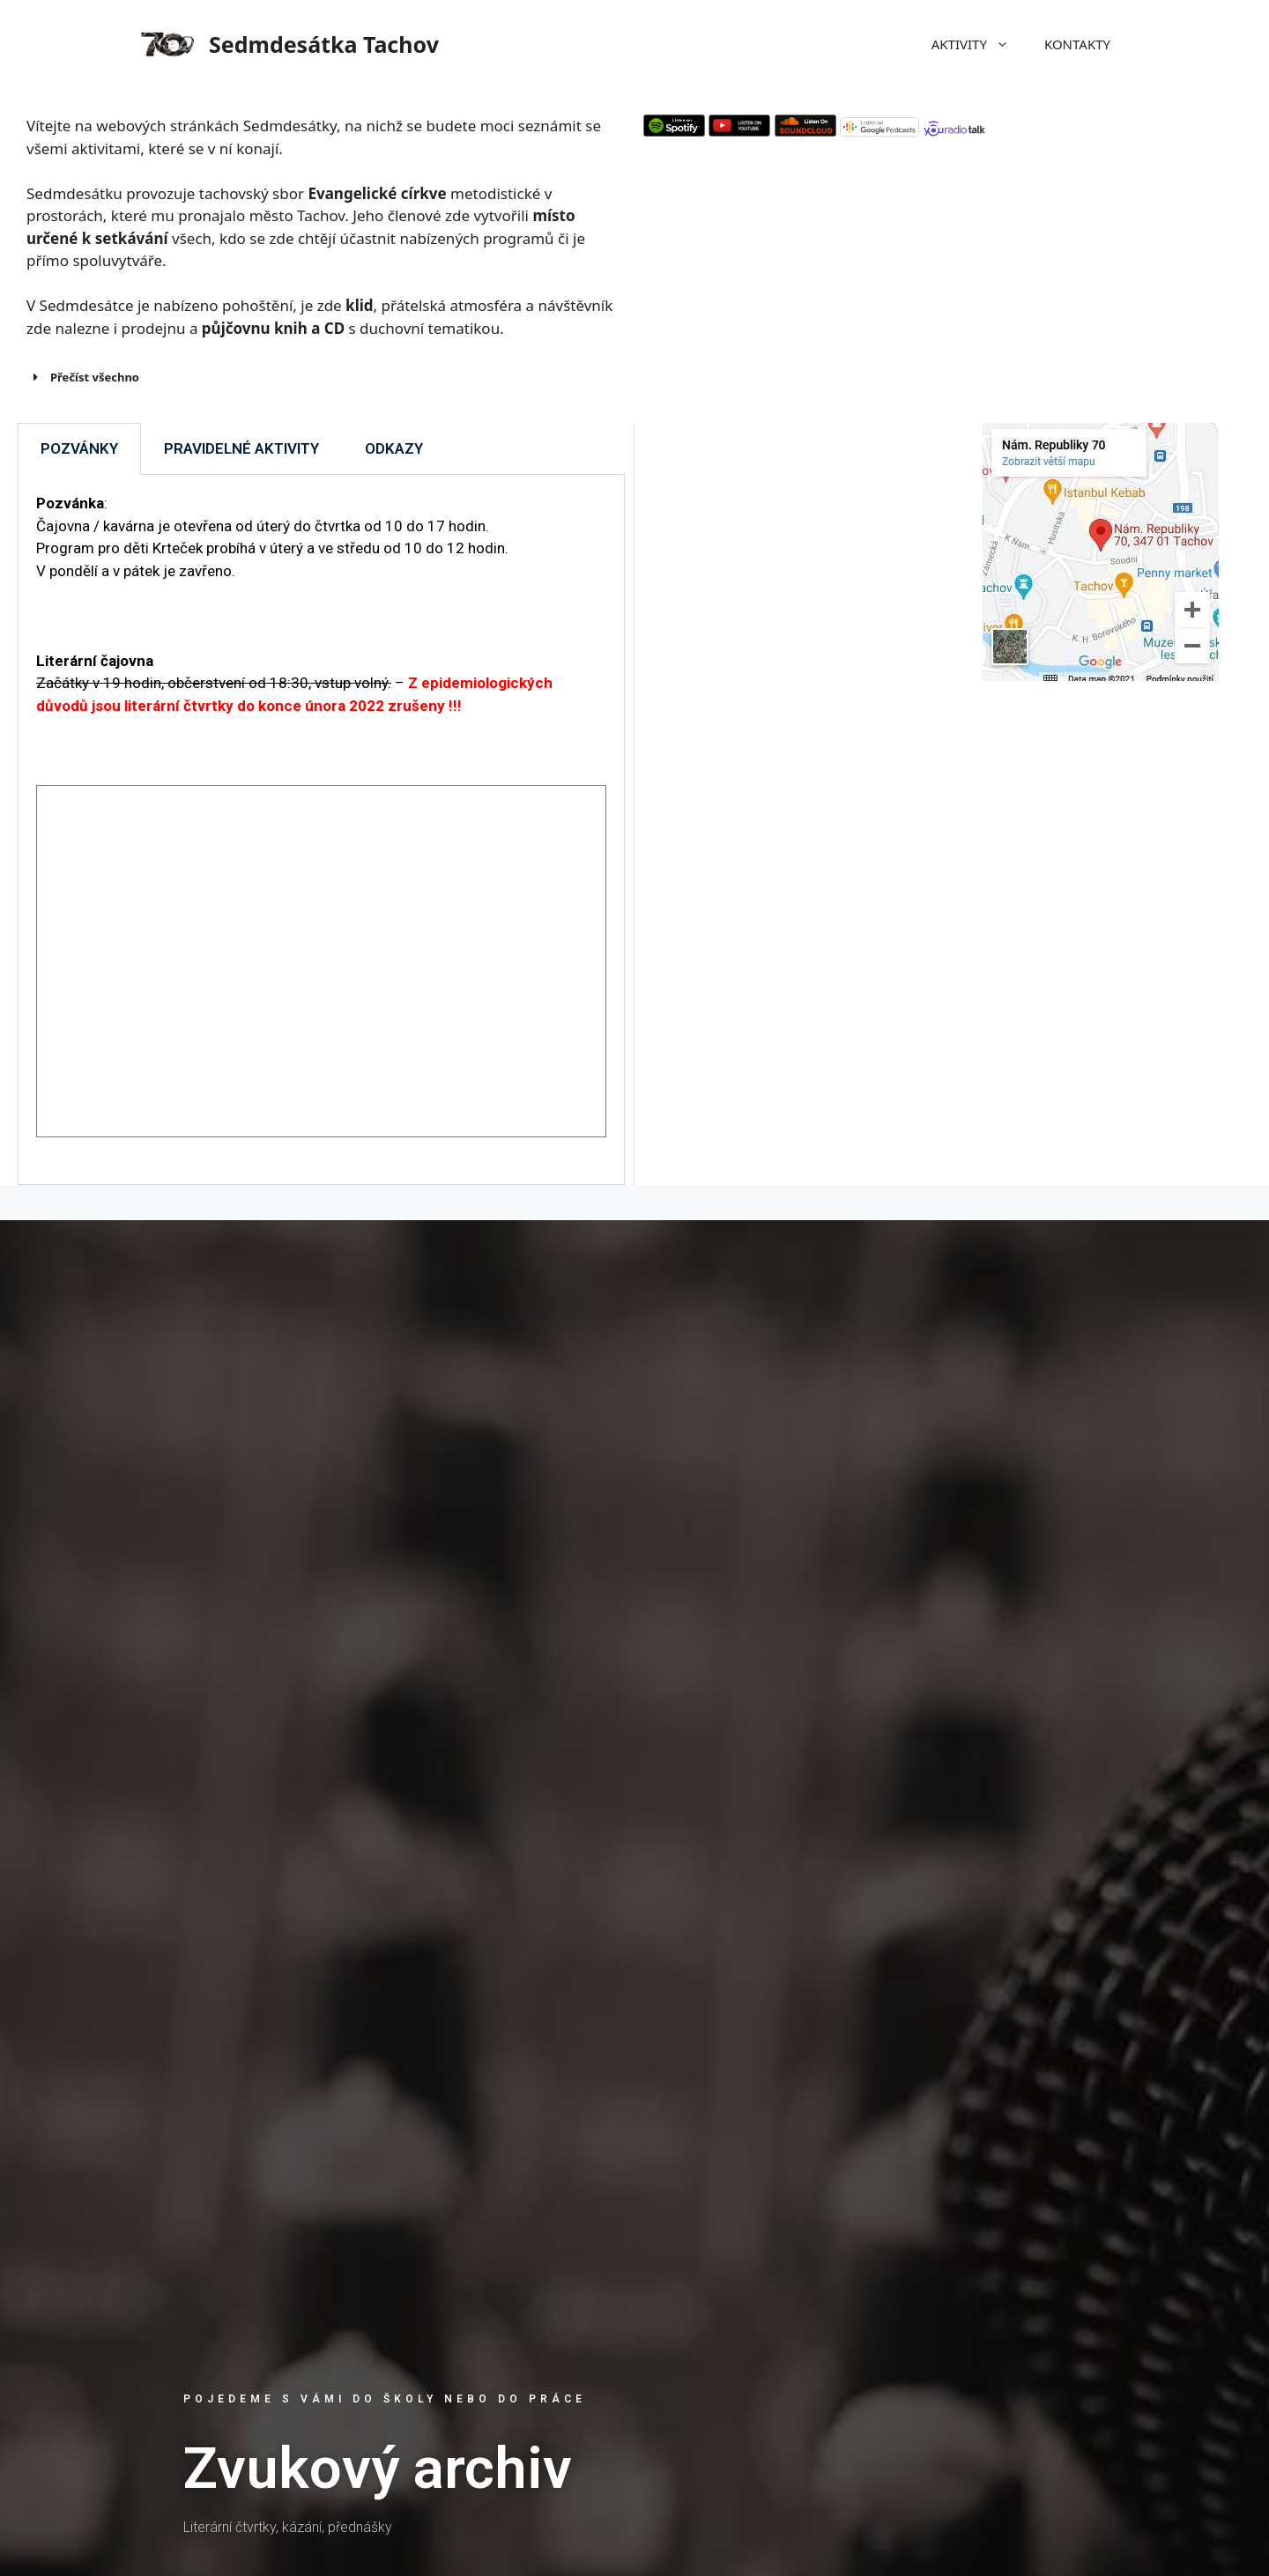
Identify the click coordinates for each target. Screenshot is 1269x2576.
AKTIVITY (979, 44)
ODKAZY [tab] (394, 448)
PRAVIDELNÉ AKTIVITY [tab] (241, 448)
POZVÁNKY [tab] (79, 448)
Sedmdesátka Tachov (324, 44)
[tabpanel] (321, 830)
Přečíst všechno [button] (82, 377)
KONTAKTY (1077, 44)
